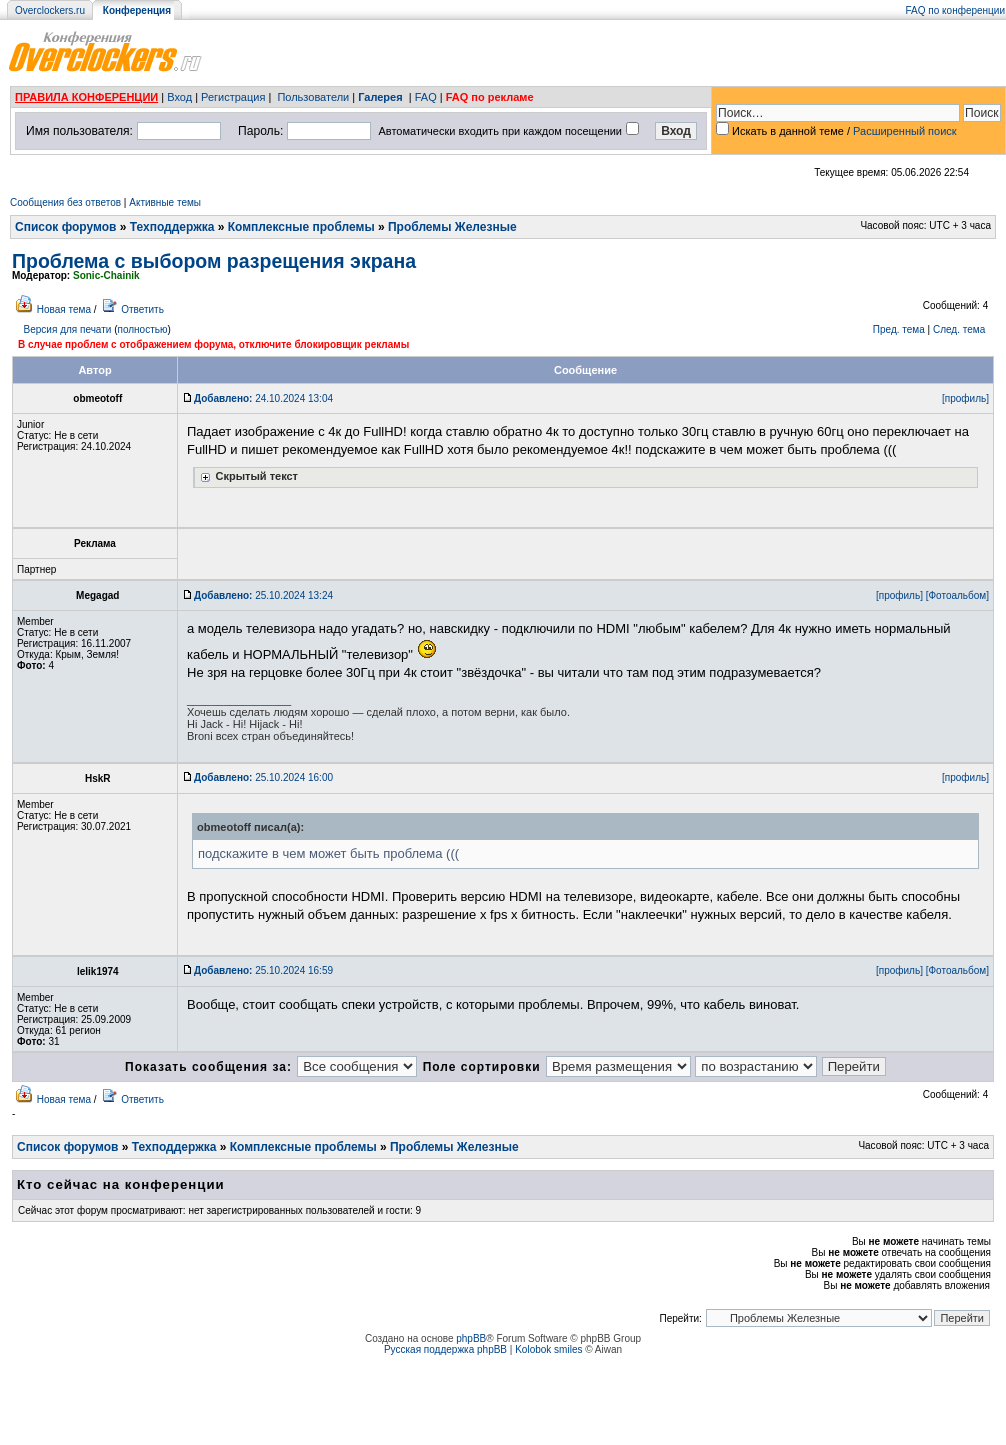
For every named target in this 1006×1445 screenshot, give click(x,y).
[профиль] (965, 398)
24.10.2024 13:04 (263, 398)
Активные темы (165, 202)
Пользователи (313, 97)
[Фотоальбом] (957, 595)
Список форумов (65, 227)
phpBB (471, 1338)
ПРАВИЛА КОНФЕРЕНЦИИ (86, 97)
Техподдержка (172, 227)
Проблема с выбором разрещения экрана (214, 261)
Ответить (142, 309)
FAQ (426, 97)
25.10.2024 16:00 (263, 777)
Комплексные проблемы (301, 227)
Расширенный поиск (905, 131)
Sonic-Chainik (106, 275)
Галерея (380, 97)
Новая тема (64, 309)
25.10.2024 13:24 (263, 595)
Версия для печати (68, 329)
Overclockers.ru (50, 10)
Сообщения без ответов (65, 202)
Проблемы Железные (452, 227)
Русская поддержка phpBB (445, 1349)
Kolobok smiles (548, 1349)
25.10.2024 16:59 (263, 970)
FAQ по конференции (955, 10)
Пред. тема (899, 329)
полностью (142, 329)
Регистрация (233, 97)
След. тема (959, 329)
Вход (179, 97)
